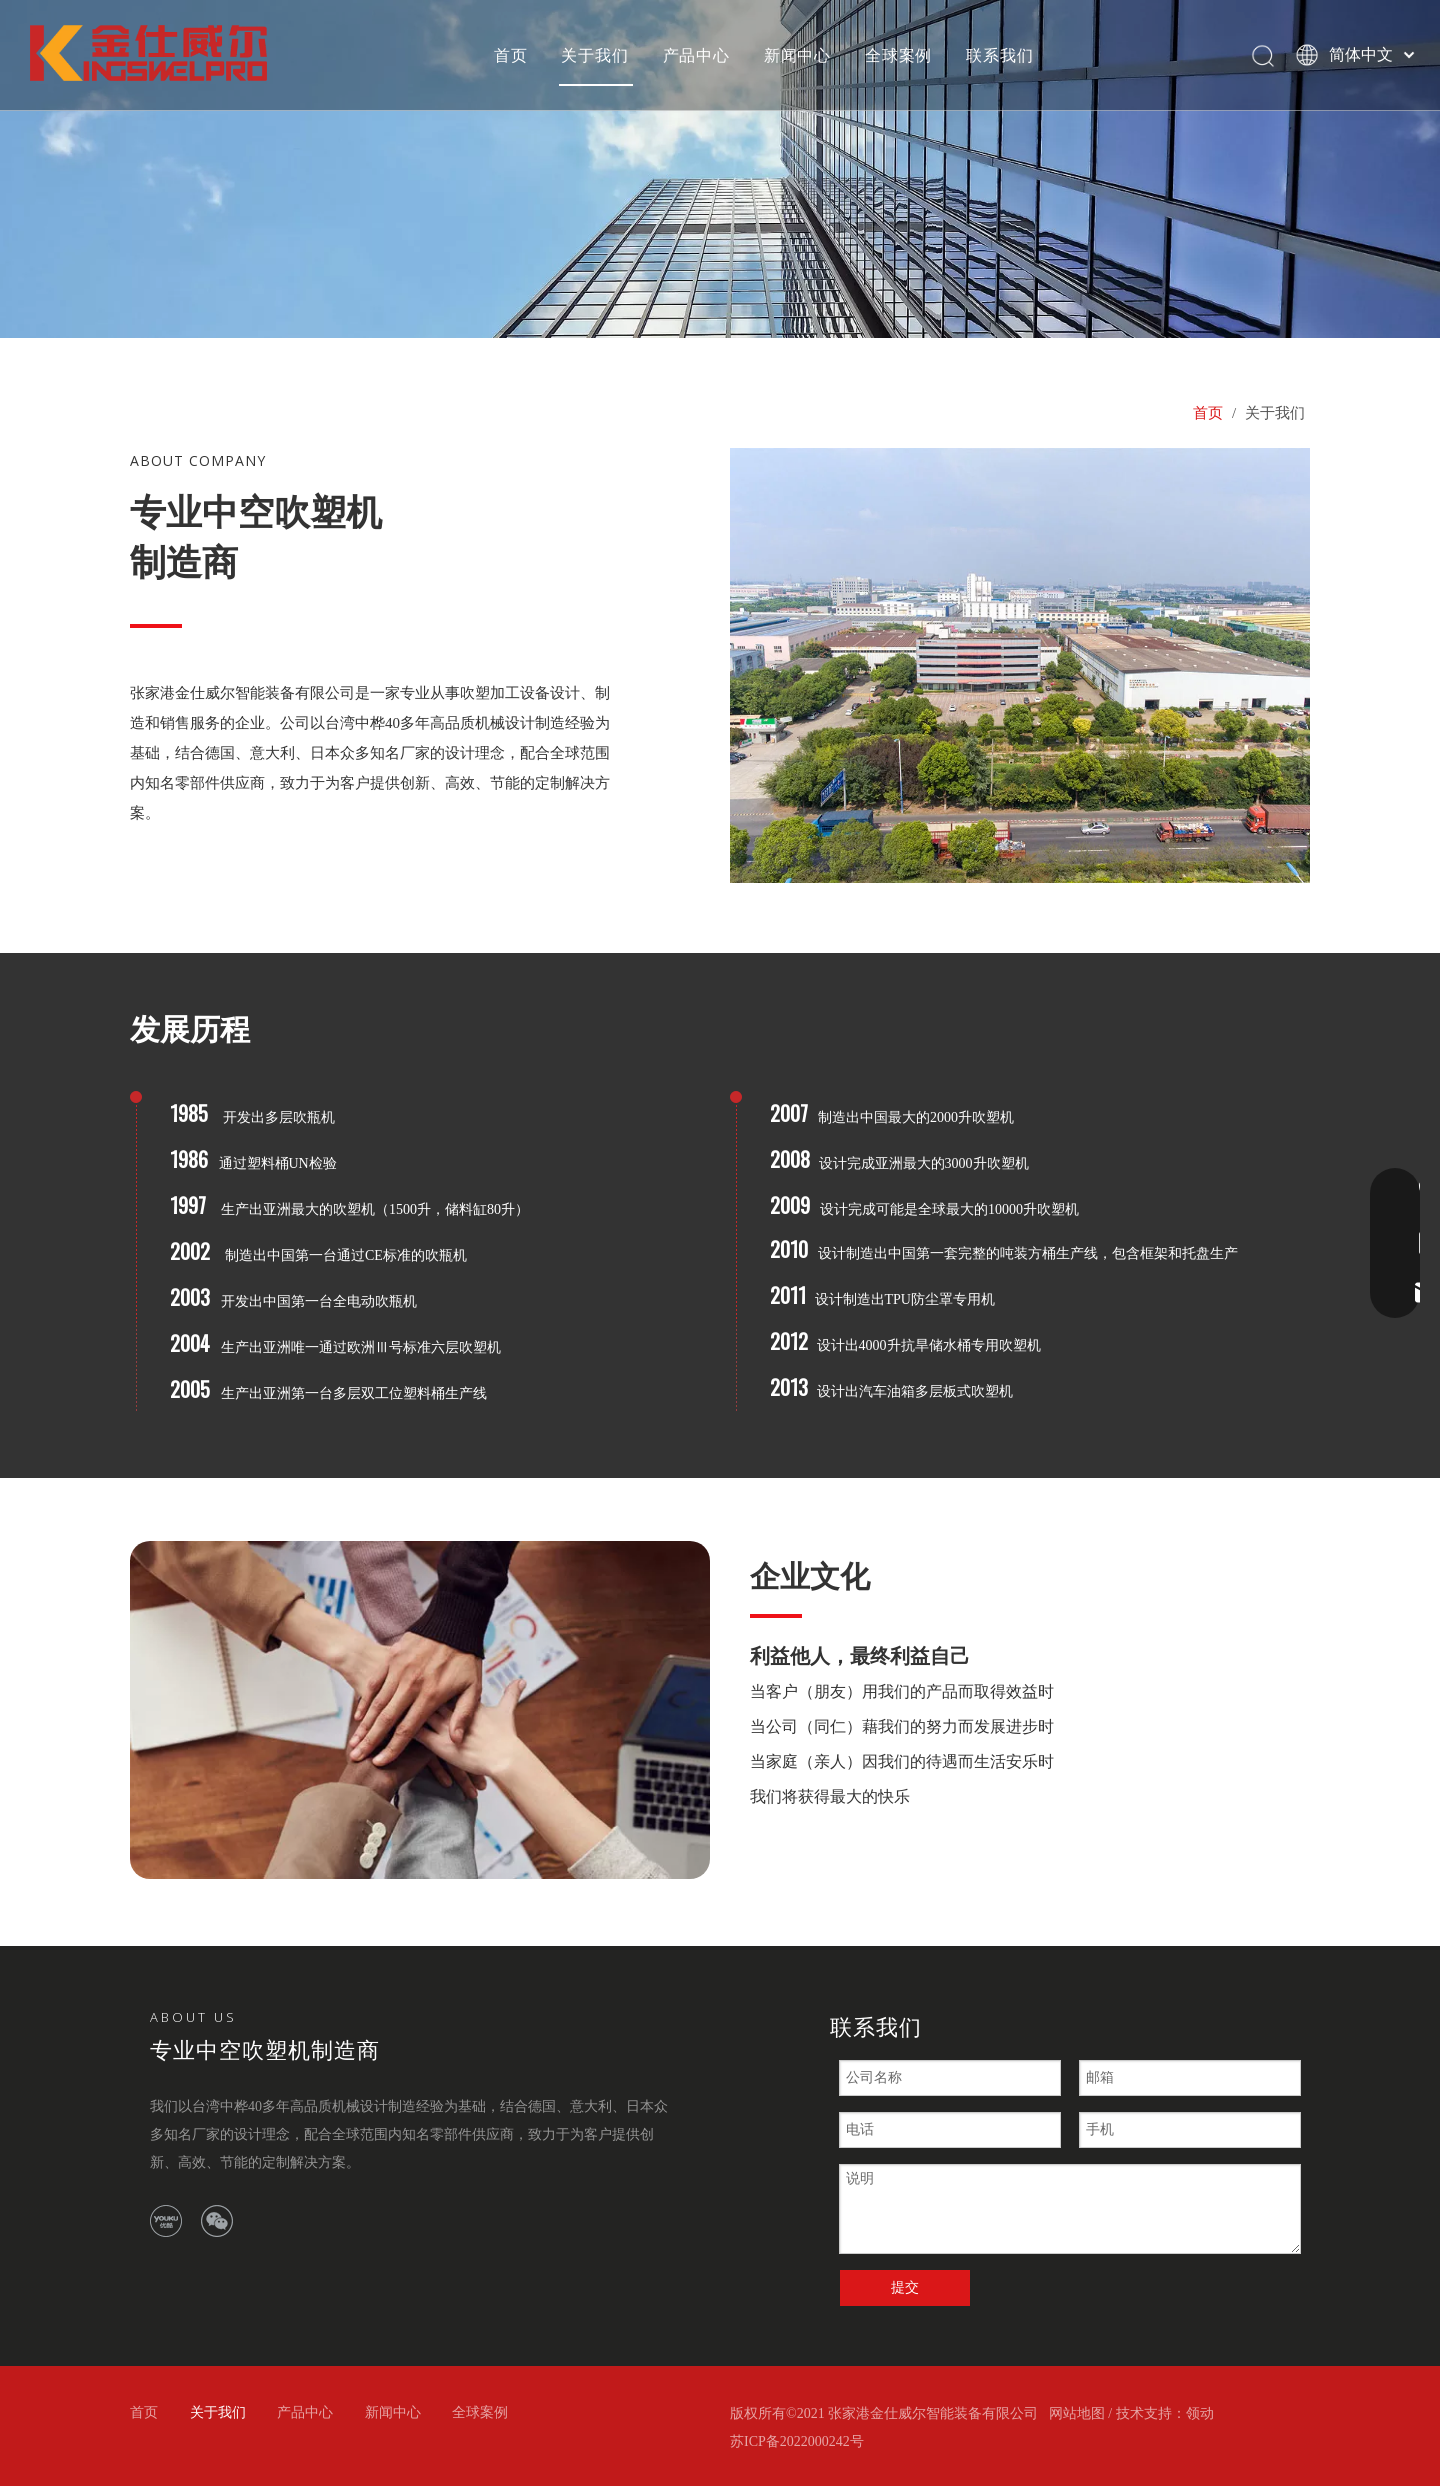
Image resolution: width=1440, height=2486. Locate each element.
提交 (905, 2287)
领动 (1200, 2413)
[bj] (420, 1710)
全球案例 (898, 55)
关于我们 (594, 55)
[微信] (217, 2221)
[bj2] (720, 169)
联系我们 (999, 55)
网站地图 (1077, 2413)
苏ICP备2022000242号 (797, 2441)
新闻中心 (797, 55)
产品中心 (696, 55)
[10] (1020, 665)
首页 (511, 55)
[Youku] (166, 2221)
